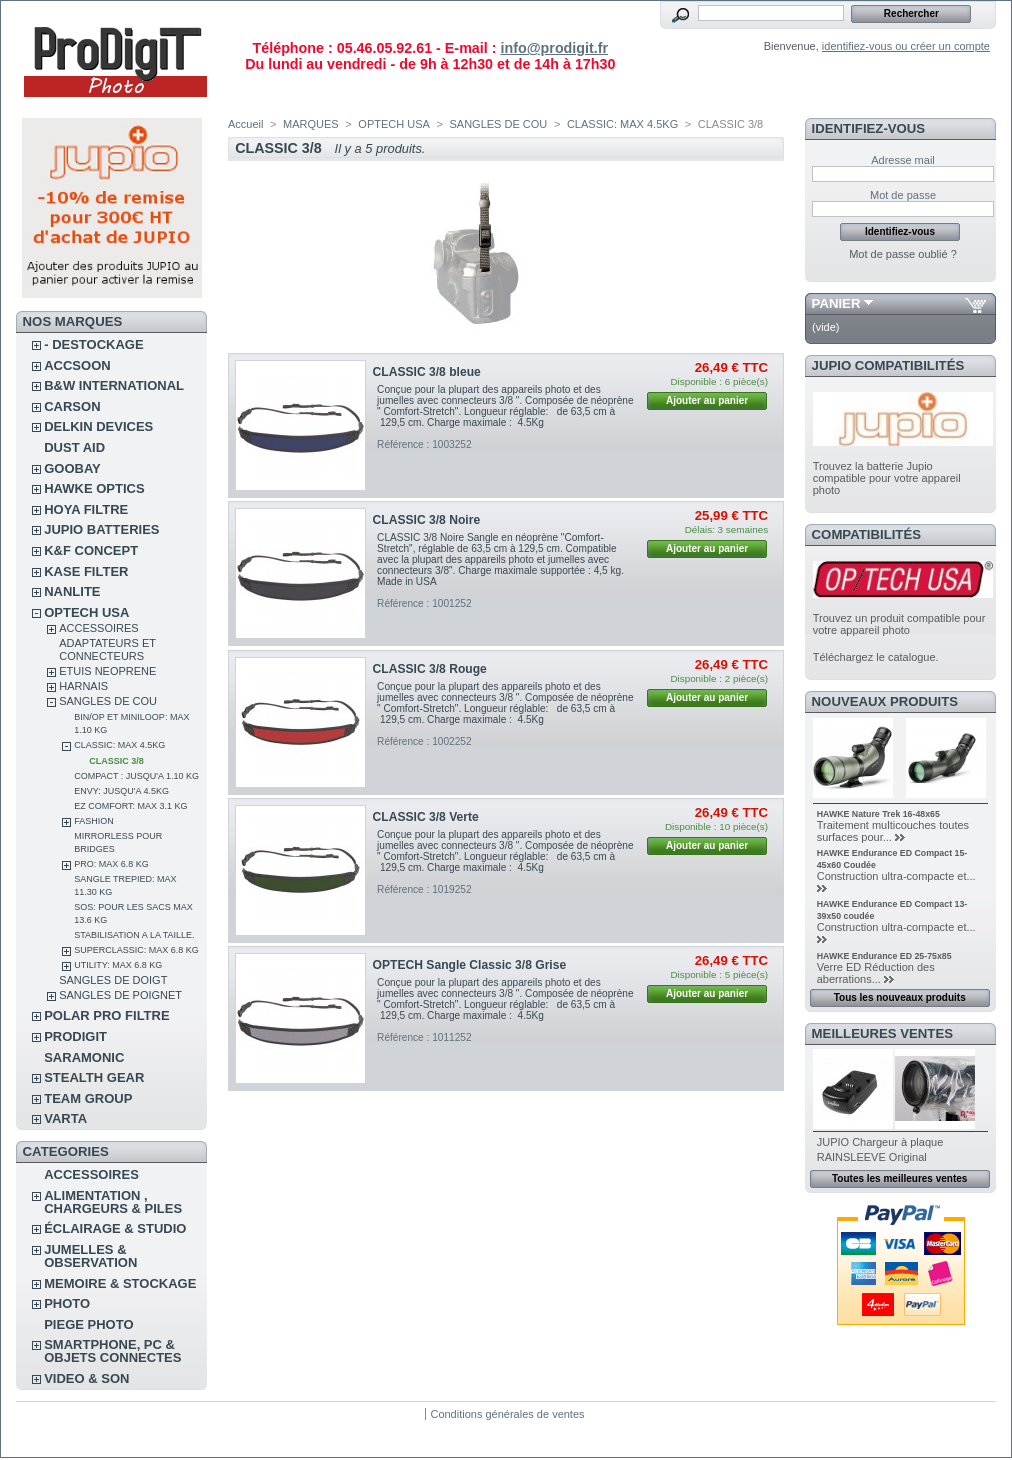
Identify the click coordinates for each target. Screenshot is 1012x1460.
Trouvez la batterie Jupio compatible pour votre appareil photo (887, 478)
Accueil (245, 124)
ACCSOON (77, 365)
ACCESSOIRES (98, 628)
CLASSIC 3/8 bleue (427, 372)
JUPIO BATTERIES (101, 529)
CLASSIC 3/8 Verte (426, 817)
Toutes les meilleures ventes (899, 1178)
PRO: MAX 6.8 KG (111, 864)
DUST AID (74, 447)
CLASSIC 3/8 (116, 761)
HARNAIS (83, 686)
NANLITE (72, 591)
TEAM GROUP (88, 1098)
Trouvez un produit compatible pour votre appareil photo (899, 624)
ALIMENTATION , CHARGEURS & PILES (113, 1202)
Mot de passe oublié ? (903, 254)
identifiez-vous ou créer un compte (906, 46)
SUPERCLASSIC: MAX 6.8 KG (136, 950)
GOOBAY (72, 468)
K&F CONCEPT (91, 550)
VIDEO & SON (86, 1378)
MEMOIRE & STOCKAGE (120, 1283)
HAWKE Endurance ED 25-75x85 (884, 956)
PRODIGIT (75, 1036)
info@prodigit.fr (554, 48)
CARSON (72, 406)
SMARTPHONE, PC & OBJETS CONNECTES (112, 1351)
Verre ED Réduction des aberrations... (876, 973)
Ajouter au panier (707, 400)
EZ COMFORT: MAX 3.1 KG (130, 806)
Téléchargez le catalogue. (876, 657)
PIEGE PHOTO (88, 1324)
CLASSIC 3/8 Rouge (430, 669)
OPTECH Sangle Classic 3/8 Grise (470, 965)
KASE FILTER (86, 571)
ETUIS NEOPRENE (107, 671)
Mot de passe (903, 195)
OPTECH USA (86, 612)
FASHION (94, 821)
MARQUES (311, 124)
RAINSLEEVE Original (872, 1157)
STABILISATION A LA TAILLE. (134, 935)
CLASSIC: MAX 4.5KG (119, 745)
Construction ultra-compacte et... (896, 876)
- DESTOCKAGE (93, 344)
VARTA (65, 1118)
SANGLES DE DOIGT (113, 980)
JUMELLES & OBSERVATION (90, 1256)
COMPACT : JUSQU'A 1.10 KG (136, 776)
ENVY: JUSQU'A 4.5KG (121, 791)
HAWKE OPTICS (94, 488)
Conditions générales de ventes (507, 1414)
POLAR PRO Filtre (106, 1015)
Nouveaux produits (885, 701)
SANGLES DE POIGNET (120, 995)
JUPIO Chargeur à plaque (880, 1142)
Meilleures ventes (882, 1033)
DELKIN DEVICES (98, 426)
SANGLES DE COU (108, 701)
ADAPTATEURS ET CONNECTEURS (107, 649)
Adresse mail (903, 160)
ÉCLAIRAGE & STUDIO (115, 1228)
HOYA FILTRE (86, 509)
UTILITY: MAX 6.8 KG (118, 965)
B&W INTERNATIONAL (114, 385)
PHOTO (67, 1303)
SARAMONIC (84, 1057)
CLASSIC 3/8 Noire (427, 520)
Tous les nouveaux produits (900, 997)
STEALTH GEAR (94, 1077)
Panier (836, 303)
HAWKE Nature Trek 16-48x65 (878, 814)
